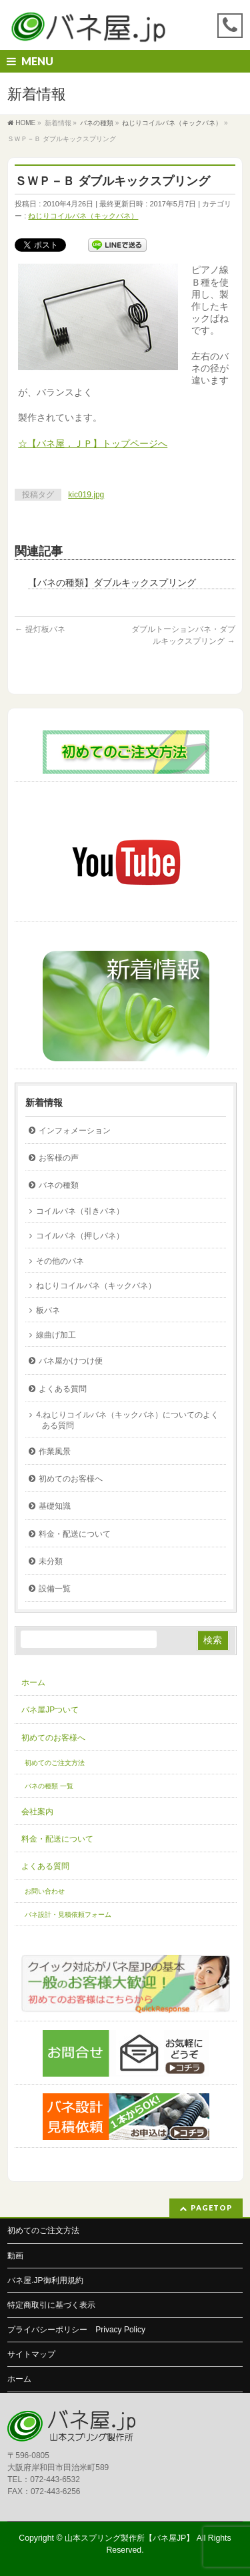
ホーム (33, 1682)
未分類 (51, 1561)
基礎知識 (55, 1506)
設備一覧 (55, 1588)
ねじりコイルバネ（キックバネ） (83, 216)
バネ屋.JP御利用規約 (45, 2280)
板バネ (48, 1310)
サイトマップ (31, 2354)
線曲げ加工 (56, 1335)
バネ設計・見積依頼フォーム (68, 1914)
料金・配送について (75, 1534)
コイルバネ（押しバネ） (80, 1235)
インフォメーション (75, 1130)
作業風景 (55, 1451)
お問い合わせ (45, 1891)
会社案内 (37, 1811)
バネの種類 (59, 1185)
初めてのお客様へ (71, 1478)
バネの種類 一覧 (49, 1786)
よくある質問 (63, 1389)
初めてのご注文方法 (55, 1762)
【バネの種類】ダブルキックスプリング (112, 582)
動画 (15, 2255)
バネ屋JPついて (50, 1709)
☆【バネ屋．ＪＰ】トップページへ (92, 443)
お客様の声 (59, 1157)
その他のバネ (60, 1261)
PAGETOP (212, 2207)
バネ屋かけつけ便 (71, 1361)
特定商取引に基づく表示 (51, 2305)
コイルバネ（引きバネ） (80, 1211)
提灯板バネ (40, 629)
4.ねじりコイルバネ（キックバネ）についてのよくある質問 (127, 1420)
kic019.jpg (86, 494)
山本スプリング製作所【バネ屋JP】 (129, 2538)
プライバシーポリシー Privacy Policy (76, 2329)
